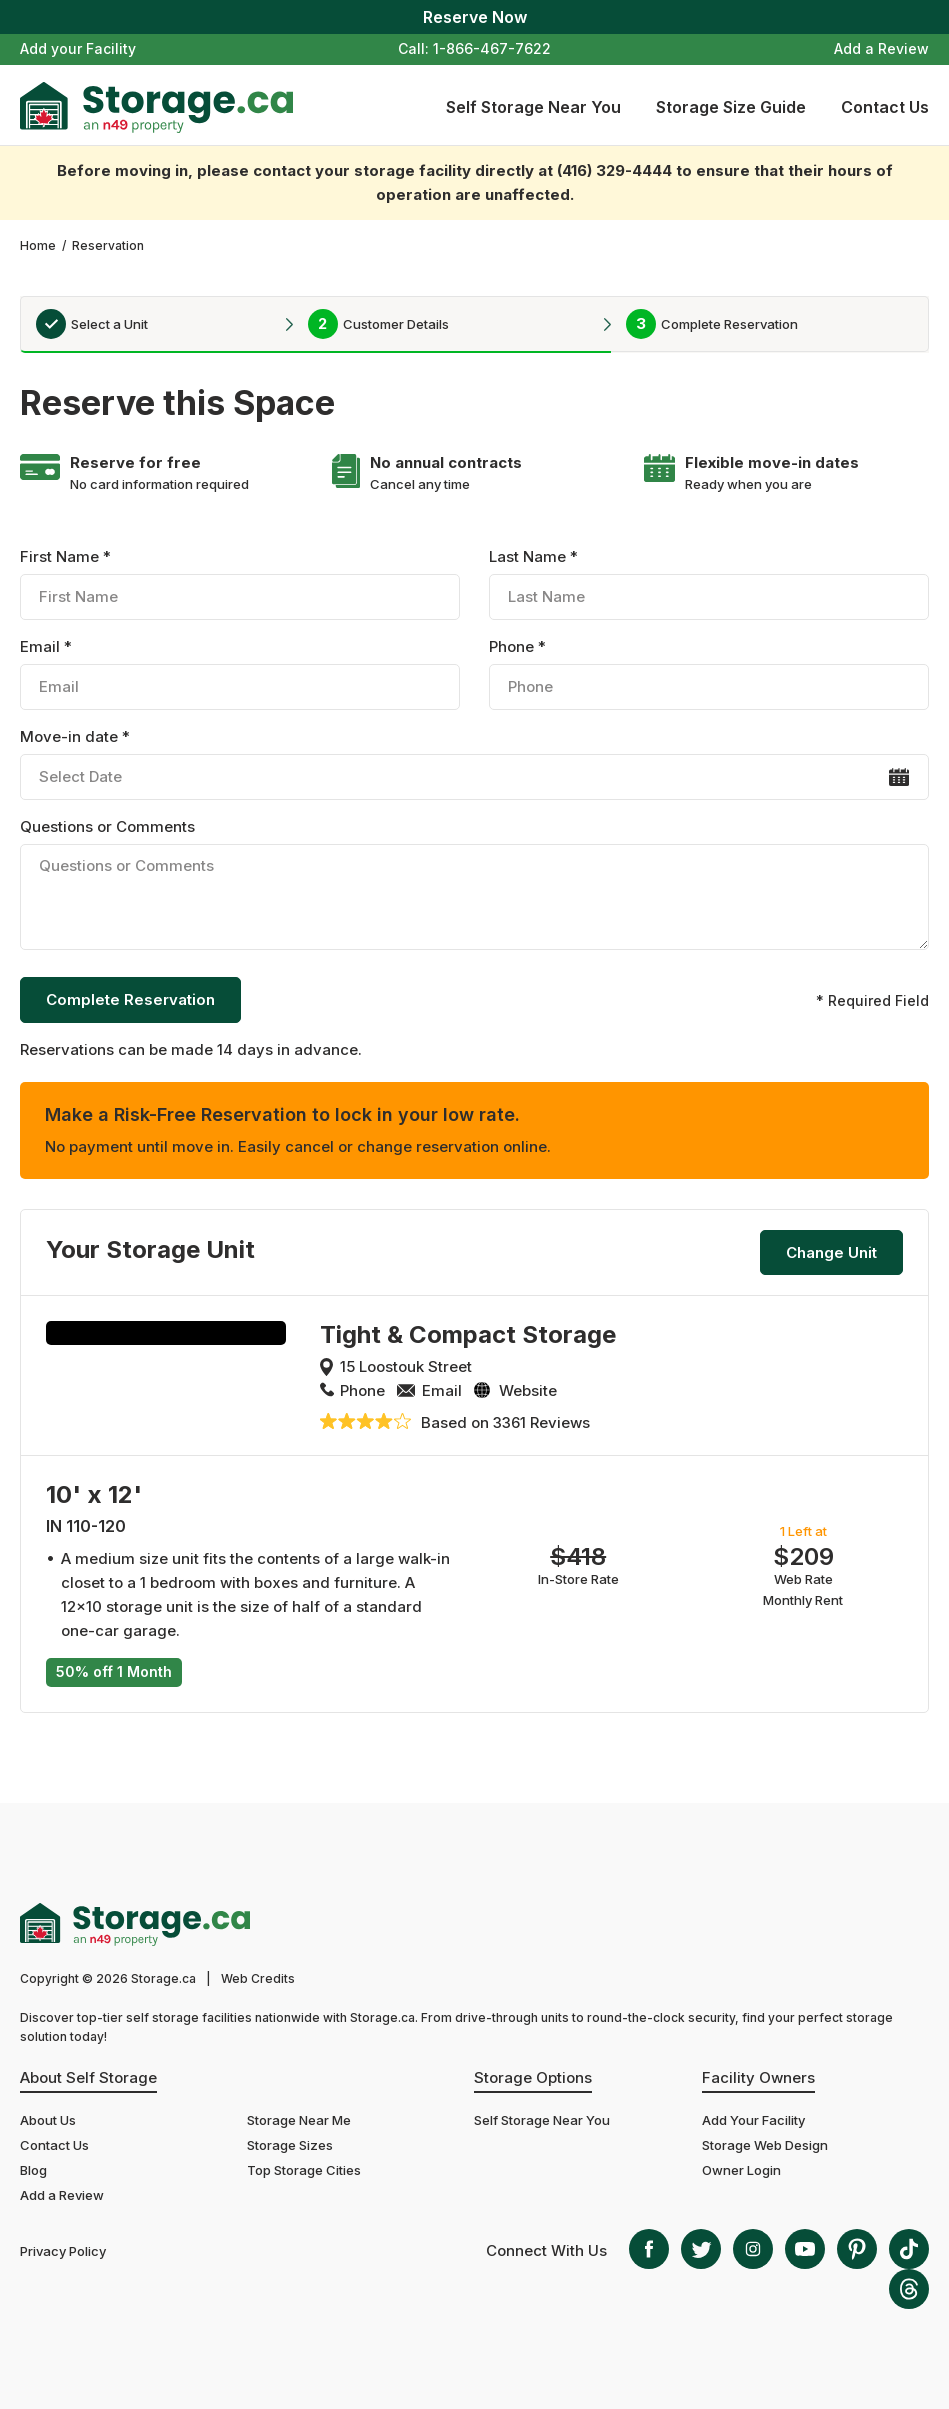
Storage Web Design (765, 2145)
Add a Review (881, 48)
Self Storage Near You (533, 107)
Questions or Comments (474, 887)
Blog (33, 2170)
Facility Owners (758, 2077)
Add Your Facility (753, 2120)
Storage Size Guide (731, 107)
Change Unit (831, 1252)
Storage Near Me (299, 2120)
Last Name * (709, 583)
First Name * (240, 583)
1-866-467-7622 (492, 48)
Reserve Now (475, 17)
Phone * (709, 673)
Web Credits (258, 1978)
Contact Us (885, 107)
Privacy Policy (63, 2251)
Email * (240, 673)
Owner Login (741, 2170)
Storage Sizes (290, 2145)
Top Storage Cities (304, 2170)
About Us (48, 2120)
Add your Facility (78, 48)
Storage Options (533, 2077)
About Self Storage (88, 2077)
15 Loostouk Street (406, 1366)
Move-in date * (474, 763)
